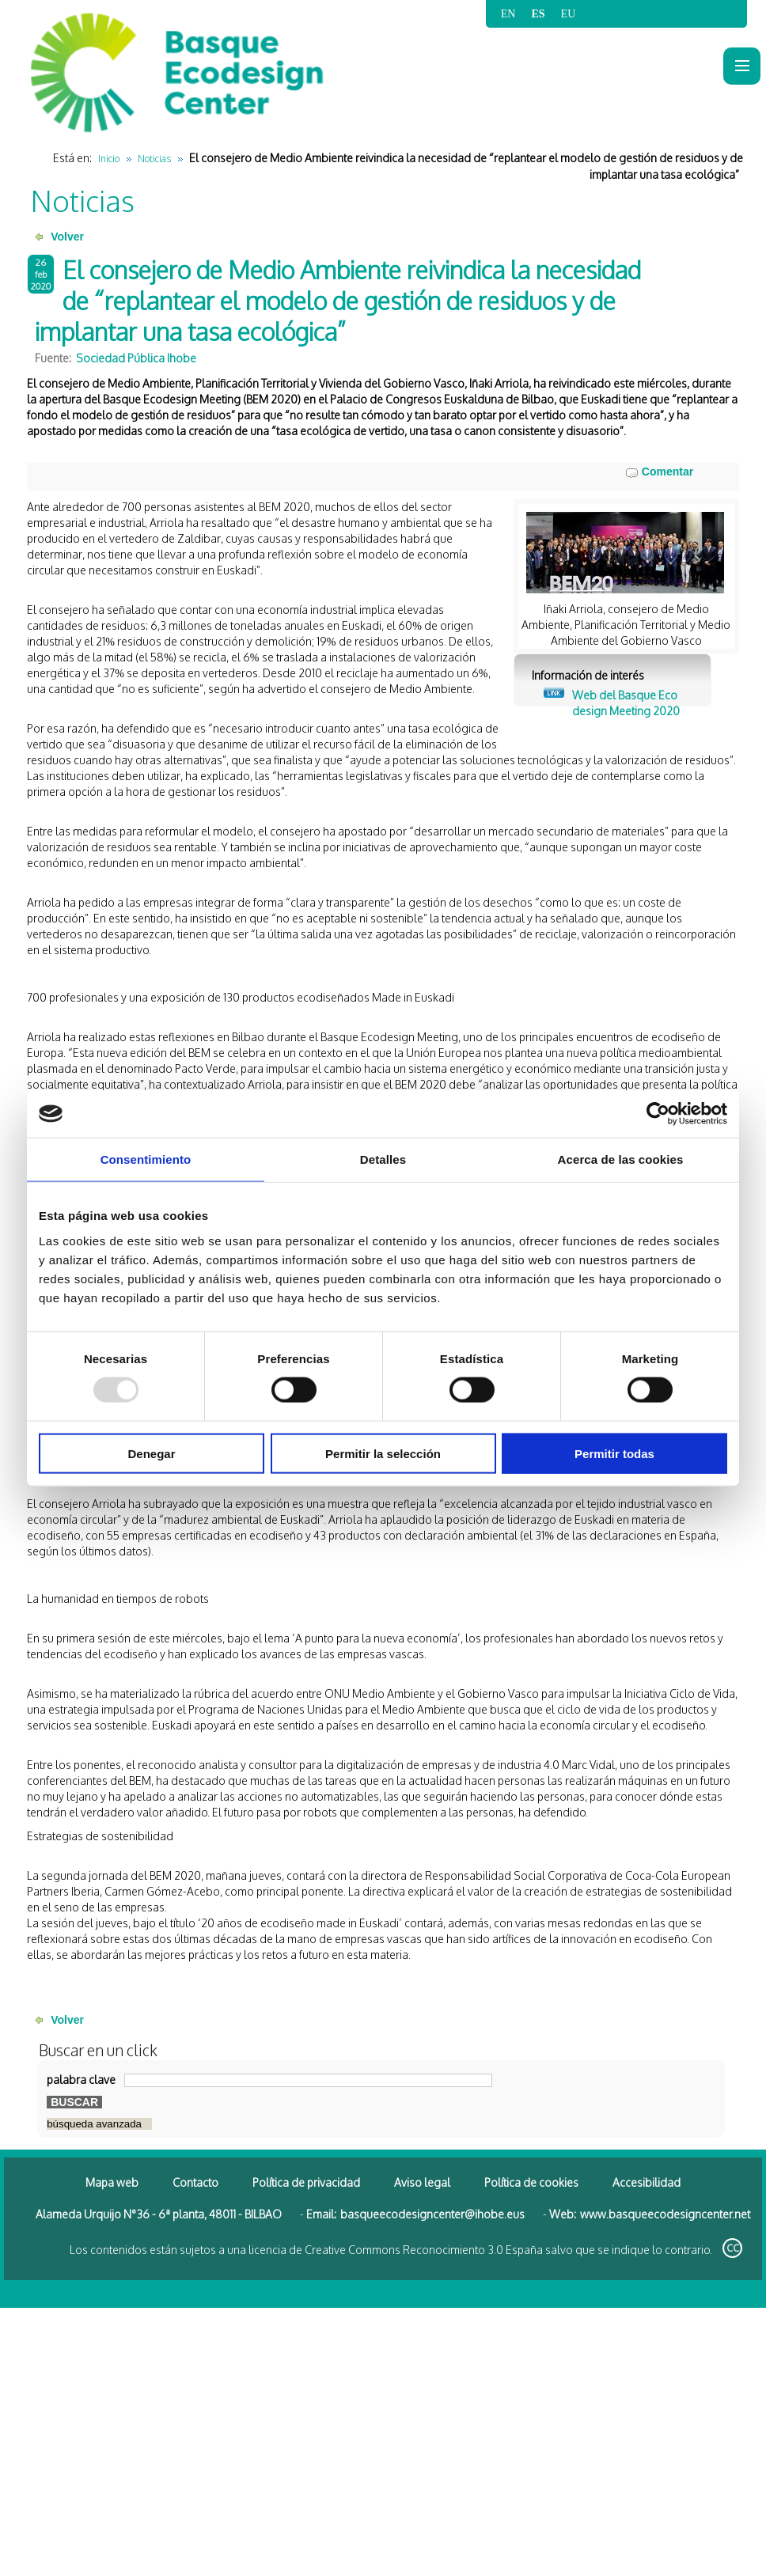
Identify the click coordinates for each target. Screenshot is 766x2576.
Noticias (154, 159)
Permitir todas (614, 1453)
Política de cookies (531, 2182)
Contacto (195, 2182)
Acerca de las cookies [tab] (621, 1159)
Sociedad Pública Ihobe (136, 358)
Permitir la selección (383, 1453)
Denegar (151, 1453)
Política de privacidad (306, 2182)
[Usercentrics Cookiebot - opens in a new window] (658, 1114)
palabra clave (81, 2079)
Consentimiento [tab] (146, 1159)
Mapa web (111, 2182)
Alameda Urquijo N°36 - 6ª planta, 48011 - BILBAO (159, 2214)
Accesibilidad (646, 2182)
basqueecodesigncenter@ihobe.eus (432, 2214)
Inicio (108, 159)
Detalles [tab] (383, 1159)
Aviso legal (422, 2182)
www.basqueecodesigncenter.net (665, 2214)
